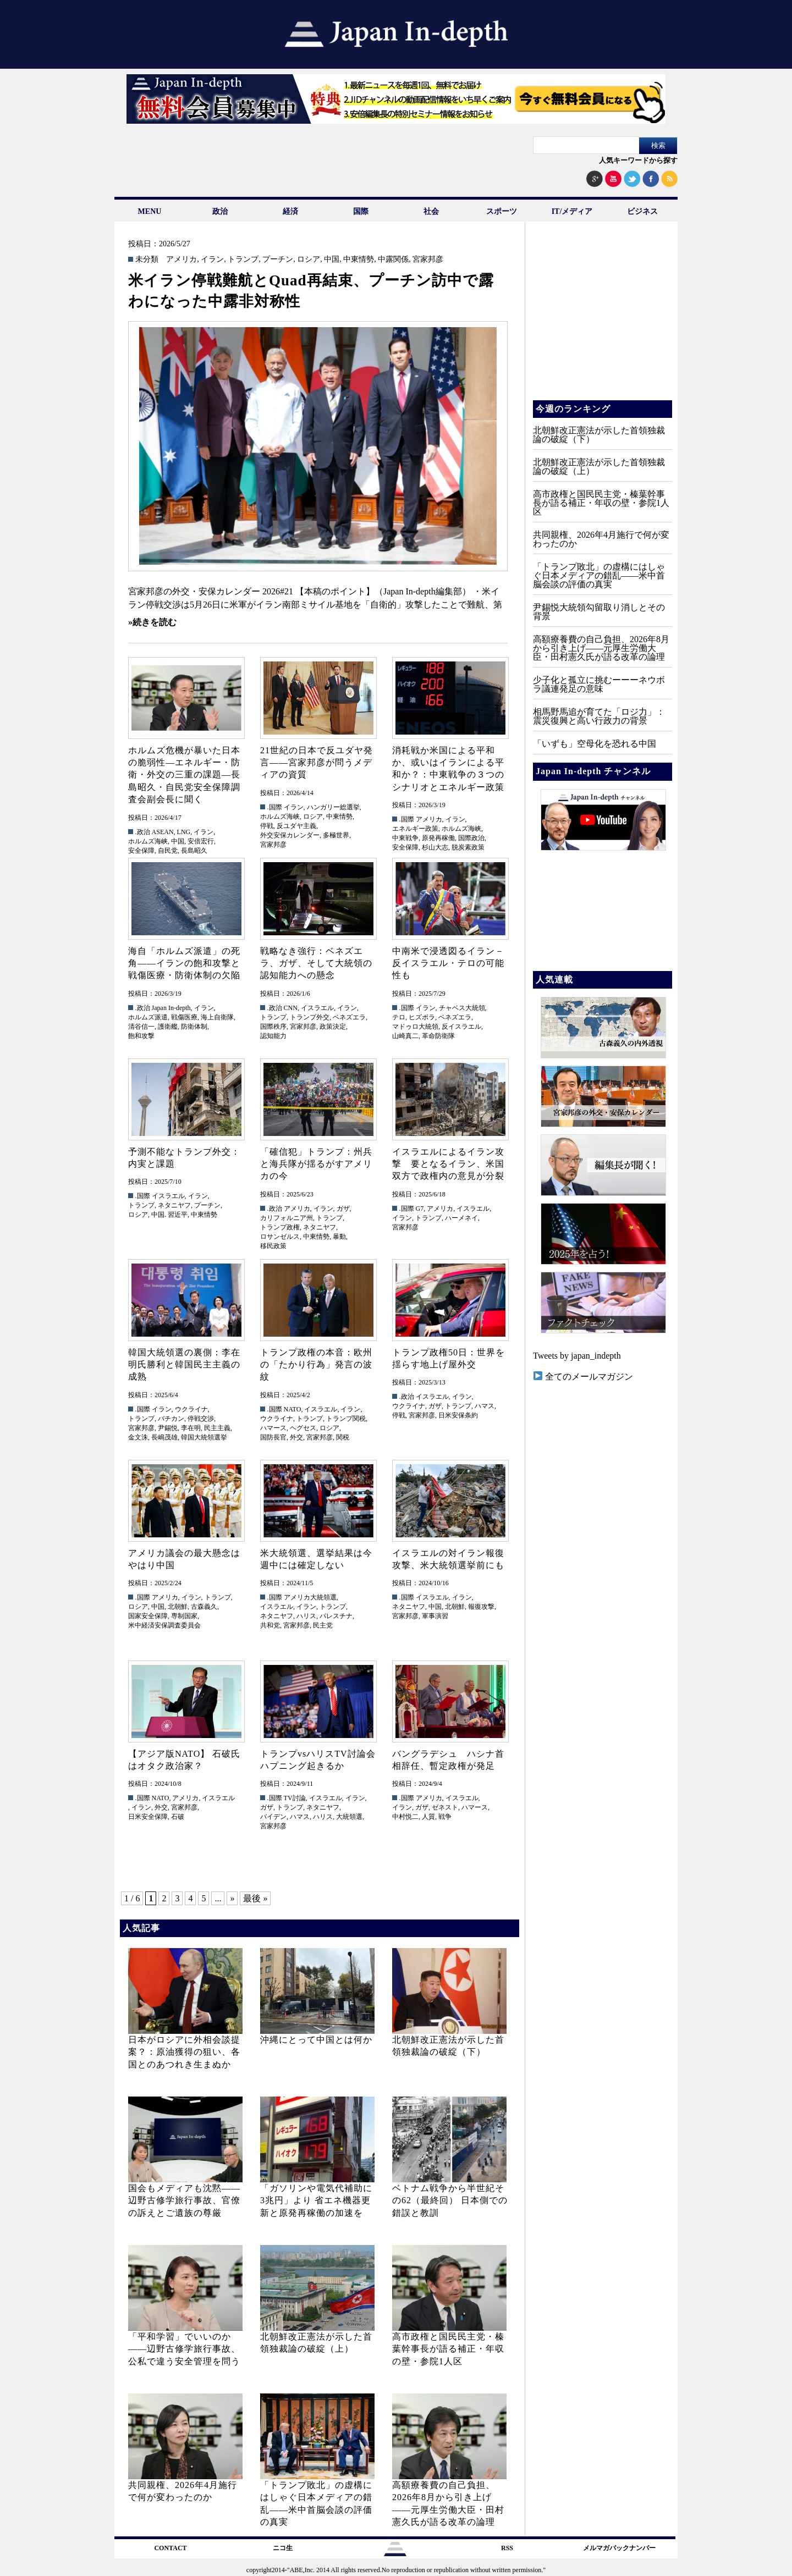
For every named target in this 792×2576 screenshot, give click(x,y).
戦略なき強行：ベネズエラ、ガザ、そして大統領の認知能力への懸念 (316, 963)
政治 (220, 211)
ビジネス (642, 211)
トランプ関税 (346, 1418)
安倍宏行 (201, 841)
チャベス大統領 (462, 1008)
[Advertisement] (601, 319)
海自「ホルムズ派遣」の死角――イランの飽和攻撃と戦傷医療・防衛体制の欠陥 (184, 963)
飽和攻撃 (141, 1036)
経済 (290, 211)
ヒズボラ (422, 1017)
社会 (431, 211)
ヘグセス (303, 1428)
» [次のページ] (232, 1898)
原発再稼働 (438, 838)
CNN (291, 1008)
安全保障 (141, 850)
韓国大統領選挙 (204, 1437)
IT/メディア (572, 211)
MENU (150, 211)
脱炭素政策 (468, 847)
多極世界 (336, 835)
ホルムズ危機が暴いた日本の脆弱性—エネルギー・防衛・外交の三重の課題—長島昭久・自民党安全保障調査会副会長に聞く (184, 775)
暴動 (339, 1236)
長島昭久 (194, 850)
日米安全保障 (148, 1816)
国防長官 (273, 1437)
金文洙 (138, 1437)
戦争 (445, 1816)
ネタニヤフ (174, 1205)
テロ (398, 1017)
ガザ (343, 1208)
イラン (212, 259)
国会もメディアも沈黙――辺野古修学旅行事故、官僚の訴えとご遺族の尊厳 (184, 2200)
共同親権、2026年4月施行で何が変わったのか (601, 539)
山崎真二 (405, 1036)
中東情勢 (358, 259)
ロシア (308, 259)
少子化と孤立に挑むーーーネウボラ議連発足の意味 (599, 684)
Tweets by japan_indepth (577, 1355)
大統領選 (349, 1816)
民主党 (323, 1625)
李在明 (191, 1428)
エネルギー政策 (415, 828)
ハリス (306, 1616)
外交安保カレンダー (290, 835)
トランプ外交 (309, 1017)
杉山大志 (435, 847)
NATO (292, 1409)
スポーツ (501, 211)
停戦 (266, 826)
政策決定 (333, 1026)
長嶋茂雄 (164, 1437)
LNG (184, 832)
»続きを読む (152, 622)
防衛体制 (194, 1026)
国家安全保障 (148, 1616)
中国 (331, 259)
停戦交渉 (201, 1418)
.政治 (142, 832)
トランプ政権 (280, 1227)
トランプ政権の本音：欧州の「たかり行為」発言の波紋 (316, 1365)
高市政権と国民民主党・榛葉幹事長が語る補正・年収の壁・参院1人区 (448, 2349)
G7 (420, 1208)
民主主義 (217, 1428)
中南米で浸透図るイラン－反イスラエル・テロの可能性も (448, 963)
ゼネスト (445, 1807)
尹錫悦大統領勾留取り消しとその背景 (599, 612)
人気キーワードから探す (638, 160)
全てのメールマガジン (583, 1376)
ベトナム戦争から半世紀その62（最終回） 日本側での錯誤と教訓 (450, 2200)
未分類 (146, 259)
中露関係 (393, 259)
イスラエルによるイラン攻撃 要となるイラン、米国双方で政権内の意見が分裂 (448, 1164)
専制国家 (184, 1616)
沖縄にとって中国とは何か (316, 2039)
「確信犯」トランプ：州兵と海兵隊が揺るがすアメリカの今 (316, 1164)
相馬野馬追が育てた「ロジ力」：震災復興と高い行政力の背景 (599, 716)
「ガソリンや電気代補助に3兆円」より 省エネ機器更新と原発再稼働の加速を (316, 2200)
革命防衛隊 (438, 1036)
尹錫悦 (168, 1428)
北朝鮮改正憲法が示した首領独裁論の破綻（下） (599, 435)
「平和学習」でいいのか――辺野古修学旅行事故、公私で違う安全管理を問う (184, 2349)
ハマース (273, 1428)
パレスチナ (336, 1616)
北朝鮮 (178, 1606)
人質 (428, 1816)
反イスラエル (461, 1026)
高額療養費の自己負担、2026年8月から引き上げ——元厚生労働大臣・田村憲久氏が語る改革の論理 (601, 648)
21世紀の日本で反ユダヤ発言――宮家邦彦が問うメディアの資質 (316, 763)
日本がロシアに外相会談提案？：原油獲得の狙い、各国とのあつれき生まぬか (184, 2052)
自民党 (168, 850)
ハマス (484, 1406)
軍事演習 (435, 1616)
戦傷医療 (184, 1017)
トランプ (243, 259)
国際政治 (471, 838)
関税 (342, 1437)
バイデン (273, 1816)
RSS (507, 2548)
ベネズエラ (349, 1017)
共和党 (270, 1625)
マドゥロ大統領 (415, 1026)
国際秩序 (273, 1026)
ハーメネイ (461, 1218)
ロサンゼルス (280, 1236)
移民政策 (273, 1246)
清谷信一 (141, 1026)
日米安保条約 (458, 1415)
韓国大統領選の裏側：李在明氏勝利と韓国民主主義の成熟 (184, 1365)
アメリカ (181, 259)
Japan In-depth (171, 1008)
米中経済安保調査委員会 (164, 1625)
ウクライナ (191, 1409)
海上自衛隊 (217, 1017)
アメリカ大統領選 (310, 1597)
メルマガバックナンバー (619, 2548)
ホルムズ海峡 (148, 841)
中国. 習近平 (169, 1214)
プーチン (277, 259)
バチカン (171, 1418)
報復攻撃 (481, 1606)
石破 (177, 1816)
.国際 (274, 807)
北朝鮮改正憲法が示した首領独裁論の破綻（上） (599, 466)
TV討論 (295, 1798)
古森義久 (204, 1606)
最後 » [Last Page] (255, 1898)
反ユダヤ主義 (296, 826)
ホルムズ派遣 (148, 1017)
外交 (296, 1437)
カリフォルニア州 (286, 1218)
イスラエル (317, 1008)
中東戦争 (405, 838)
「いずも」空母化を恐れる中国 (594, 743)
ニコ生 (283, 2548)
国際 (361, 211)
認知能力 (273, 1036)
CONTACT (170, 2548)
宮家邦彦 (428, 259)
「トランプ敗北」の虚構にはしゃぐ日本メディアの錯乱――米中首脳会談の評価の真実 (599, 575)
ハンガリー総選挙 (333, 807)
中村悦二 (405, 1816)
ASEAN (163, 832)
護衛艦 (168, 1026)
